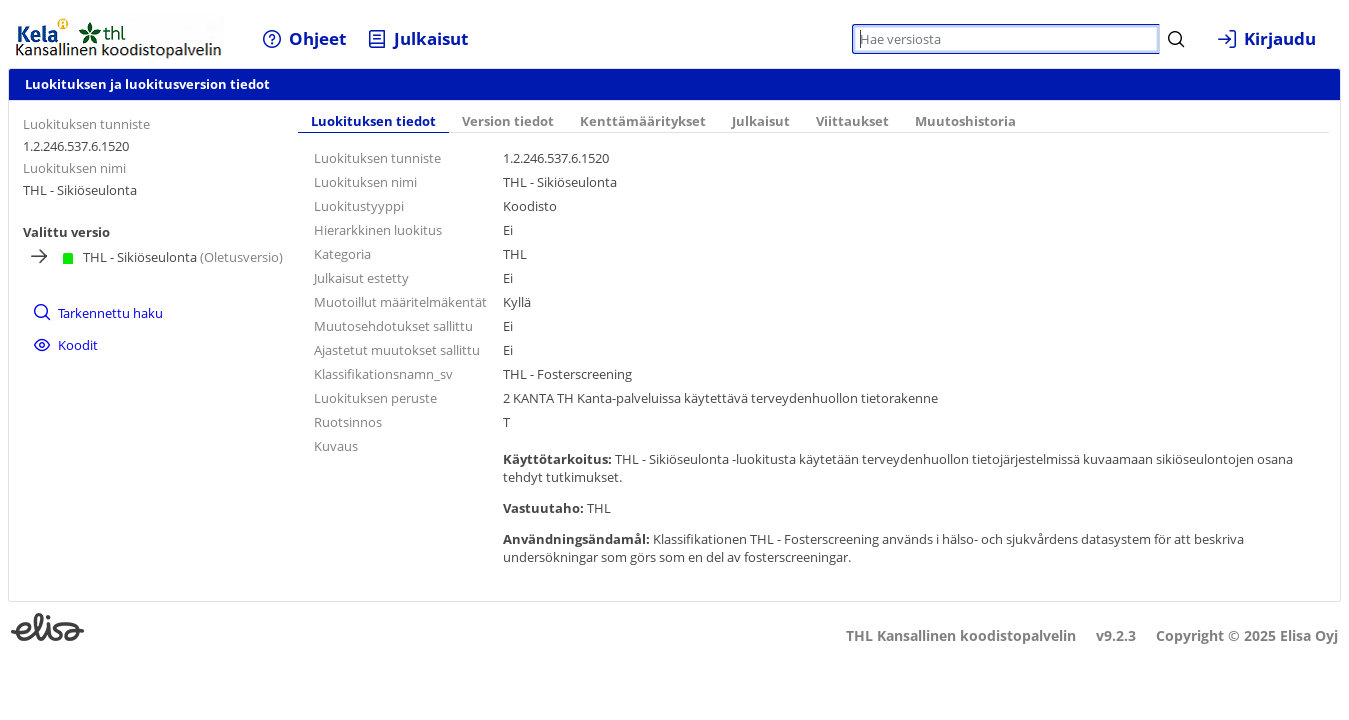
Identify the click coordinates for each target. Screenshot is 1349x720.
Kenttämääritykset (643, 121)
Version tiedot (508, 121)
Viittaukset (852, 121)
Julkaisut (761, 121)
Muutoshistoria (965, 121)
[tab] (373, 123)
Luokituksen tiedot (373, 121)
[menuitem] (304, 38)
